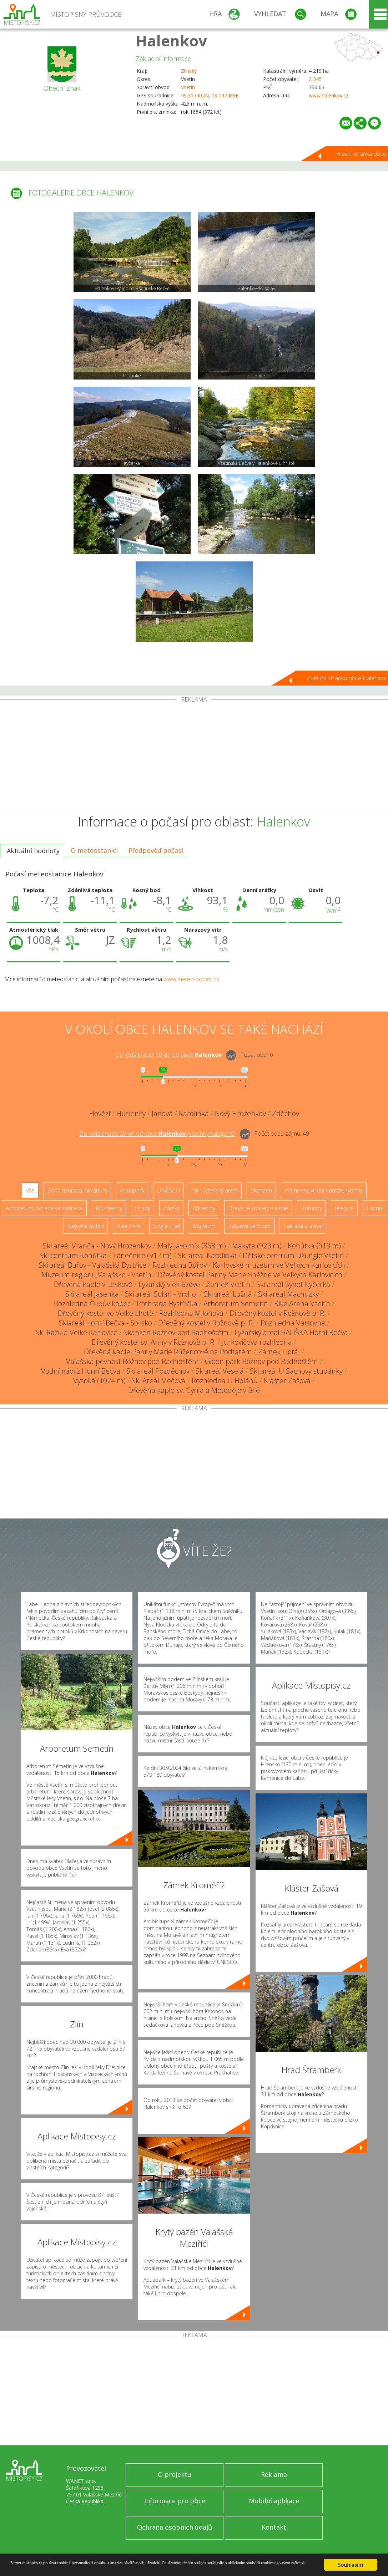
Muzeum (204, 1226)
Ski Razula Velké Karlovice (76, 1332)
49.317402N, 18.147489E (209, 95)
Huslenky (131, 1113)
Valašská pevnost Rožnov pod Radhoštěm (132, 1361)
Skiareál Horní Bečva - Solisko (105, 1323)
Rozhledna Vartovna (293, 1323)
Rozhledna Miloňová (191, 1313)
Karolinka (194, 1113)
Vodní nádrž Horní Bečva (80, 1371)
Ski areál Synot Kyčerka (293, 1284)
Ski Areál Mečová (159, 1380)
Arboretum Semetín (235, 1303)
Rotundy (311, 1208)
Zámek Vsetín (228, 1284)
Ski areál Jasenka (92, 1294)
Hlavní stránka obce (361, 154)
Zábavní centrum (249, 1226)
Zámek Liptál (279, 1351)
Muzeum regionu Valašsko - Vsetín (96, 1274)
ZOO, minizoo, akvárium (77, 1190)
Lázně (374, 1208)
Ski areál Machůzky (288, 1294)
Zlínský (189, 70)
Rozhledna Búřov (179, 1265)
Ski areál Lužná (228, 1294)
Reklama (274, 2474)
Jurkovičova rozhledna (257, 1342)
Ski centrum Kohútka (73, 1255)
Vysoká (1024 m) (99, 1380)
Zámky (171, 1208)
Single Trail (166, 1226)
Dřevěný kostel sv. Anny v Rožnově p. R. (154, 1342)
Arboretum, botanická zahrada (44, 1208)
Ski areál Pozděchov (158, 1371)
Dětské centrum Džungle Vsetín (293, 1255)
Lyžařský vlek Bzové (169, 1284)
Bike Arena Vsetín (302, 1303)
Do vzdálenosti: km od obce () (157, 1134)
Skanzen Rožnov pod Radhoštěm (176, 1332)
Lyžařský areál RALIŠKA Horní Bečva (291, 1332)
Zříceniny (203, 1208)
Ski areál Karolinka (207, 1255)
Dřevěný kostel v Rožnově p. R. (278, 1313)
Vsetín (188, 87)
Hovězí (99, 1113)
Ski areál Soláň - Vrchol (161, 1294)
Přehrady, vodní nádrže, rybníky (324, 1190)
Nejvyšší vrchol (85, 1226)
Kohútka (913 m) (314, 1246)
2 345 (315, 79)
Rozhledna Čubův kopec (92, 1303)
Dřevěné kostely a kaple (258, 1208)
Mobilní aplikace (274, 2500)
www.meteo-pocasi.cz (191, 979)
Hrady (142, 1208)
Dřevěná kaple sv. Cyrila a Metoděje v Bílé (194, 1390)
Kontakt (274, 2527)
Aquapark (132, 1190)
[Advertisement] (194, 756)
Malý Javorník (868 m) (191, 1246)
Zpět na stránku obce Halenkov (346, 678)
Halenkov (171, 40)
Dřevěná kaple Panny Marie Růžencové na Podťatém (168, 1351)
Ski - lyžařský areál (215, 1190)
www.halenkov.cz (328, 95)
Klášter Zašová (287, 1380)
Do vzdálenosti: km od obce (168, 1055)
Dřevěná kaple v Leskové (93, 1284)
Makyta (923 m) (257, 1246)
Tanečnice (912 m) (142, 1255)
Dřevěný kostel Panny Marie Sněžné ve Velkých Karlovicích (249, 1274)
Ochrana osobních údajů (174, 2527)
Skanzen (261, 1190)
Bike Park (128, 1226)
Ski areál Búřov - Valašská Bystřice (92, 1265)
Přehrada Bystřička (167, 1303)
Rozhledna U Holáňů (225, 1380)
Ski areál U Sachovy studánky (296, 1371)
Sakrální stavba (302, 1226)
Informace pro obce (174, 2500)
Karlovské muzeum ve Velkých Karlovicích (279, 1265)
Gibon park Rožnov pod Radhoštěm (261, 1361)
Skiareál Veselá (220, 1371)
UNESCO (168, 1190)
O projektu (174, 2474)
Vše (30, 1190)
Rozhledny (109, 1208)
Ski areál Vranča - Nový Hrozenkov (97, 1246)
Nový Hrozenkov (240, 1113)
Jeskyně (344, 1208)
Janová (162, 1113)
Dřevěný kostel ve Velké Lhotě (105, 1313)
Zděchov (285, 1113)
